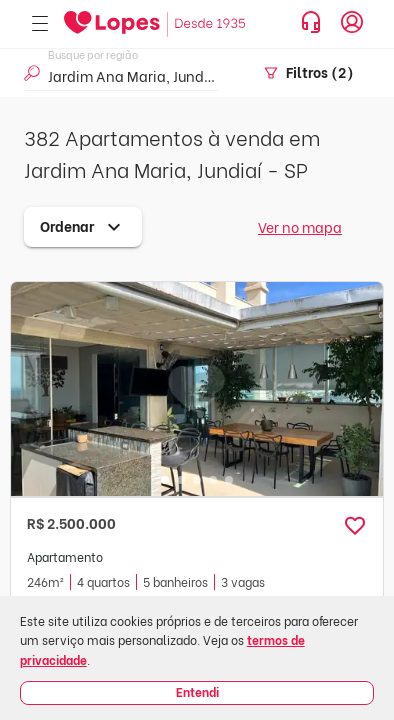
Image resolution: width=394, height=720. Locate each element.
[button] (355, 526)
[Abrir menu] (40, 24)
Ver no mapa (300, 226)
